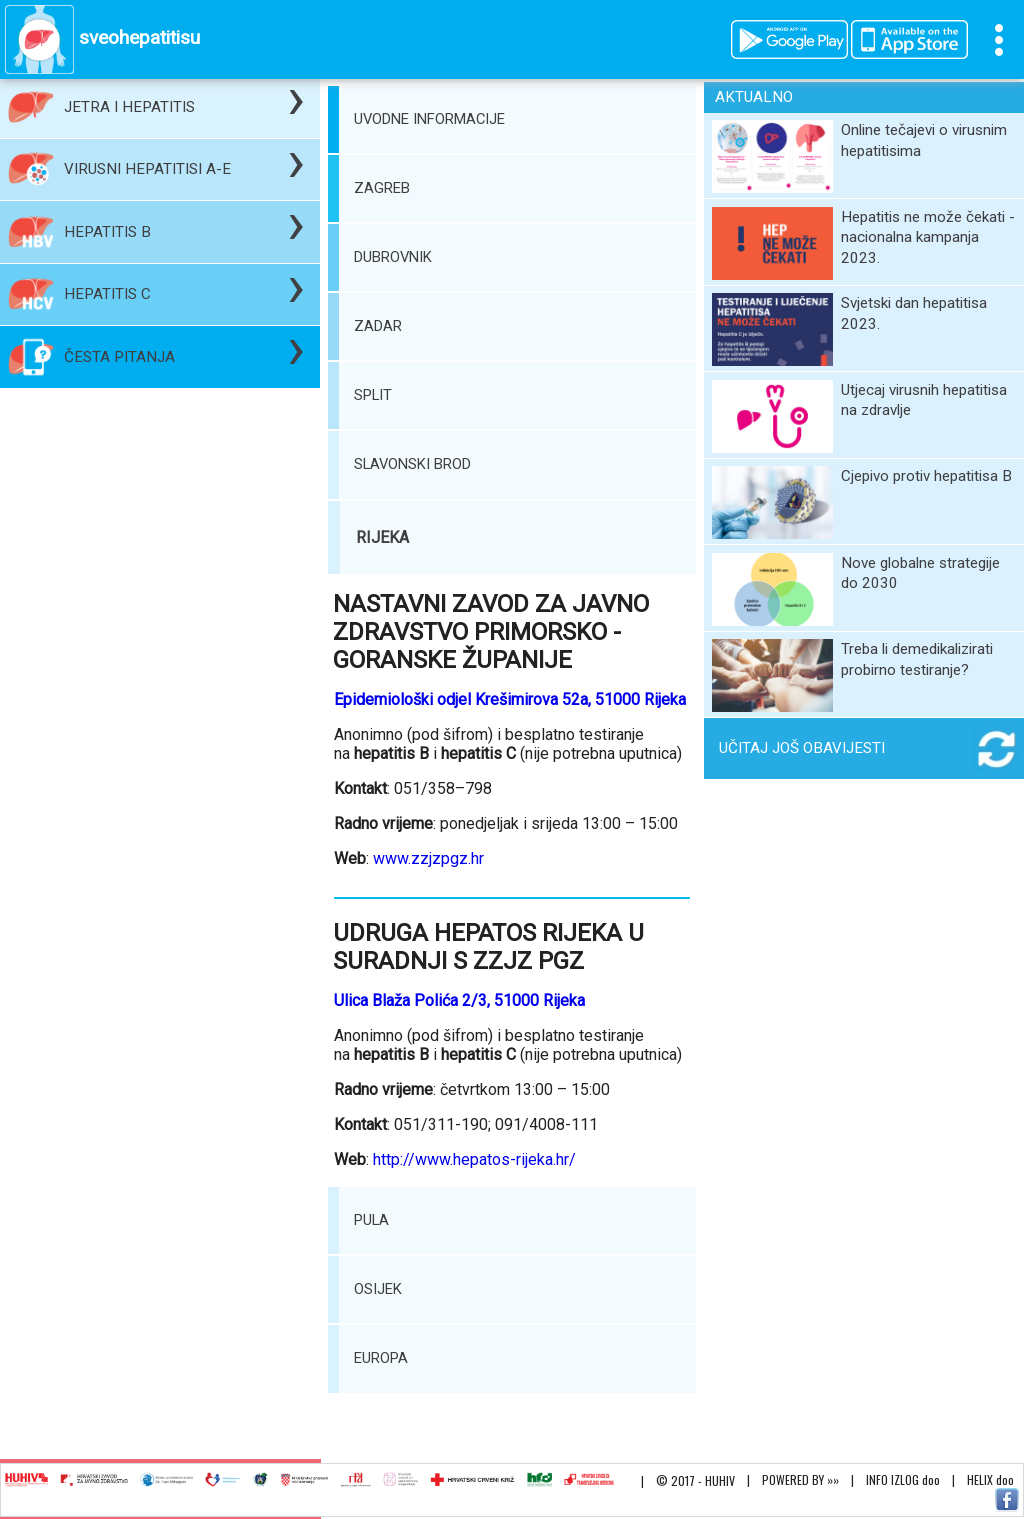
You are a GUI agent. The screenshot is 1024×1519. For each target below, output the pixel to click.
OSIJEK (378, 1289)
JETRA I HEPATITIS (129, 107)
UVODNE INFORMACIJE (429, 119)
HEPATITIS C (107, 294)
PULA (371, 1220)
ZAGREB (382, 188)
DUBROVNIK (393, 257)
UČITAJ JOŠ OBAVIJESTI (802, 748)
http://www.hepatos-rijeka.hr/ (474, 1159)
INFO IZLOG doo (903, 1479)
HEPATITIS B (107, 232)
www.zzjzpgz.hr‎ (428, 858)
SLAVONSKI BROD (412, 464)
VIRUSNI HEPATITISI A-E (147, 169)
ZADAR (378, 326)
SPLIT (373, 395)
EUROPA (381, 1358)
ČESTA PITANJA (119, 357)
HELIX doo (990, 1479)
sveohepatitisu (139, 37)
